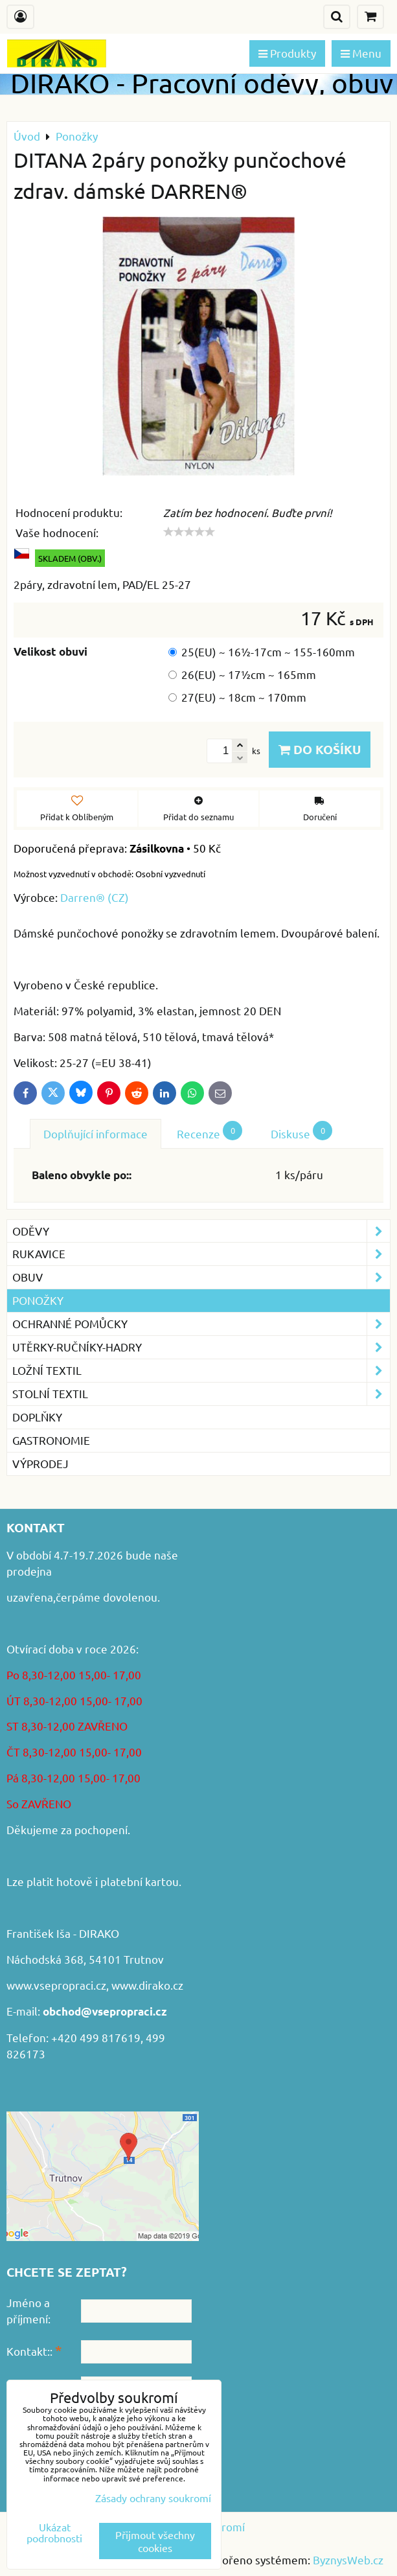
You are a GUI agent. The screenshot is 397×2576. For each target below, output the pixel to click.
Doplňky (37, 1416)
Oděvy (201, 1231)
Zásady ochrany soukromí (153, 2497)
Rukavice (201, 1254)
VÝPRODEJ (40, 1463)
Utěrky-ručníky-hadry (201, 1347)
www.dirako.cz (147, 1985)
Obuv (201, 1277)
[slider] (189, 532)
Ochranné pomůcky (201, 1324)
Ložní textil (201, 1370)
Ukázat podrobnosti (54, 2533)
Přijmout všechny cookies (155, 2541)
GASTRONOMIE (51, 1440)
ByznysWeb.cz (348, 2559)
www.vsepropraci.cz (56, 1985)
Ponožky (37, 1300)
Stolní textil (201, 1394)
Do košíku (319, 749)
